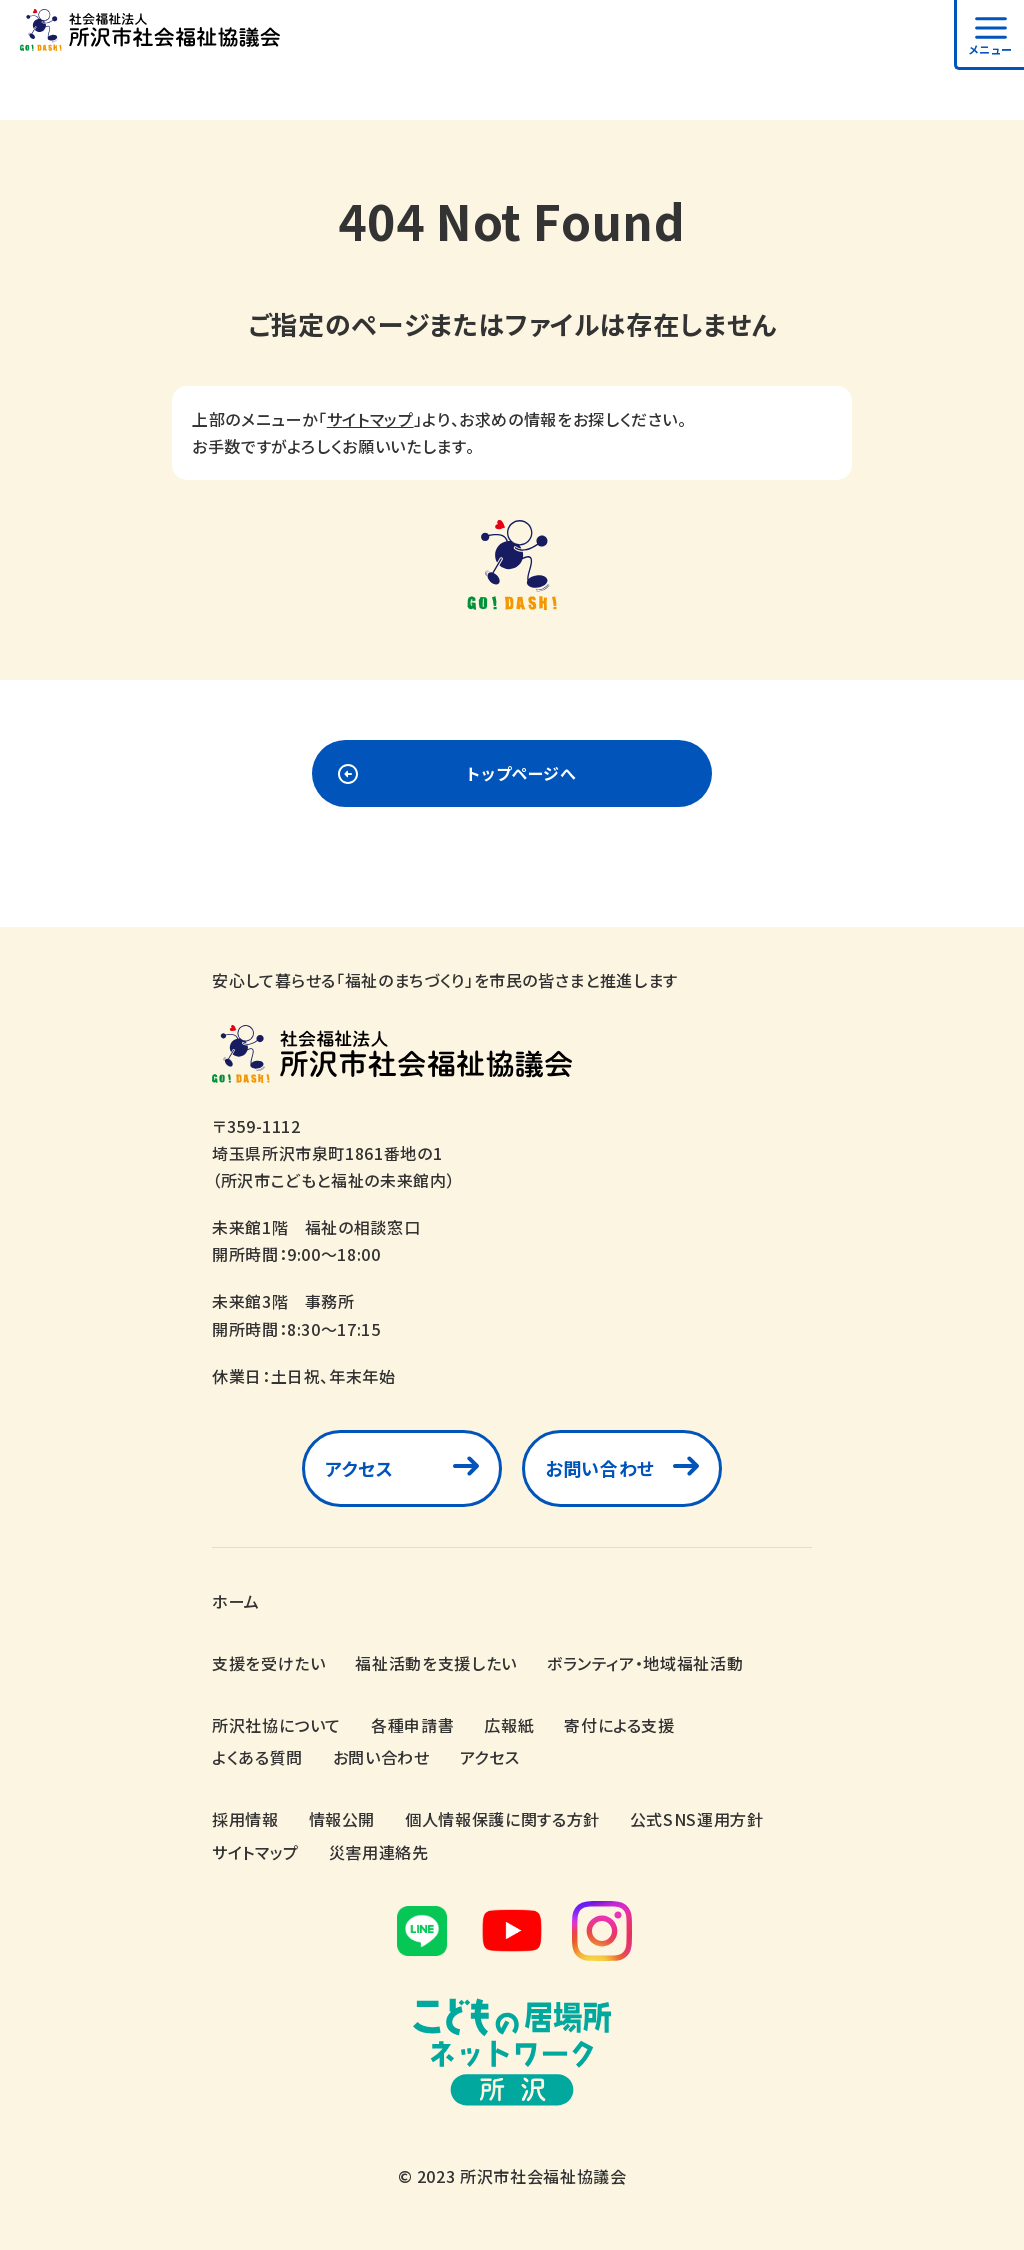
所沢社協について (276, 1725)
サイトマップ (370, 419)
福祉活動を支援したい (435, 1663)
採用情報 (245, 1819)
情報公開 (342, 1819)
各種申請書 (412, 1725)
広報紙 (509, 1725)
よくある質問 (257, 1757)
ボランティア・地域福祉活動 (645, 1663)
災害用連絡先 (379, 1852)
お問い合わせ (600, 1468)
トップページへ (521, 773)
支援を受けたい (268, 1663)
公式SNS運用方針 (697, 1819)
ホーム (236, 1601)
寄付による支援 (619, 1725)
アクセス (359, 1468)
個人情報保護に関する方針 (502, 1819)
